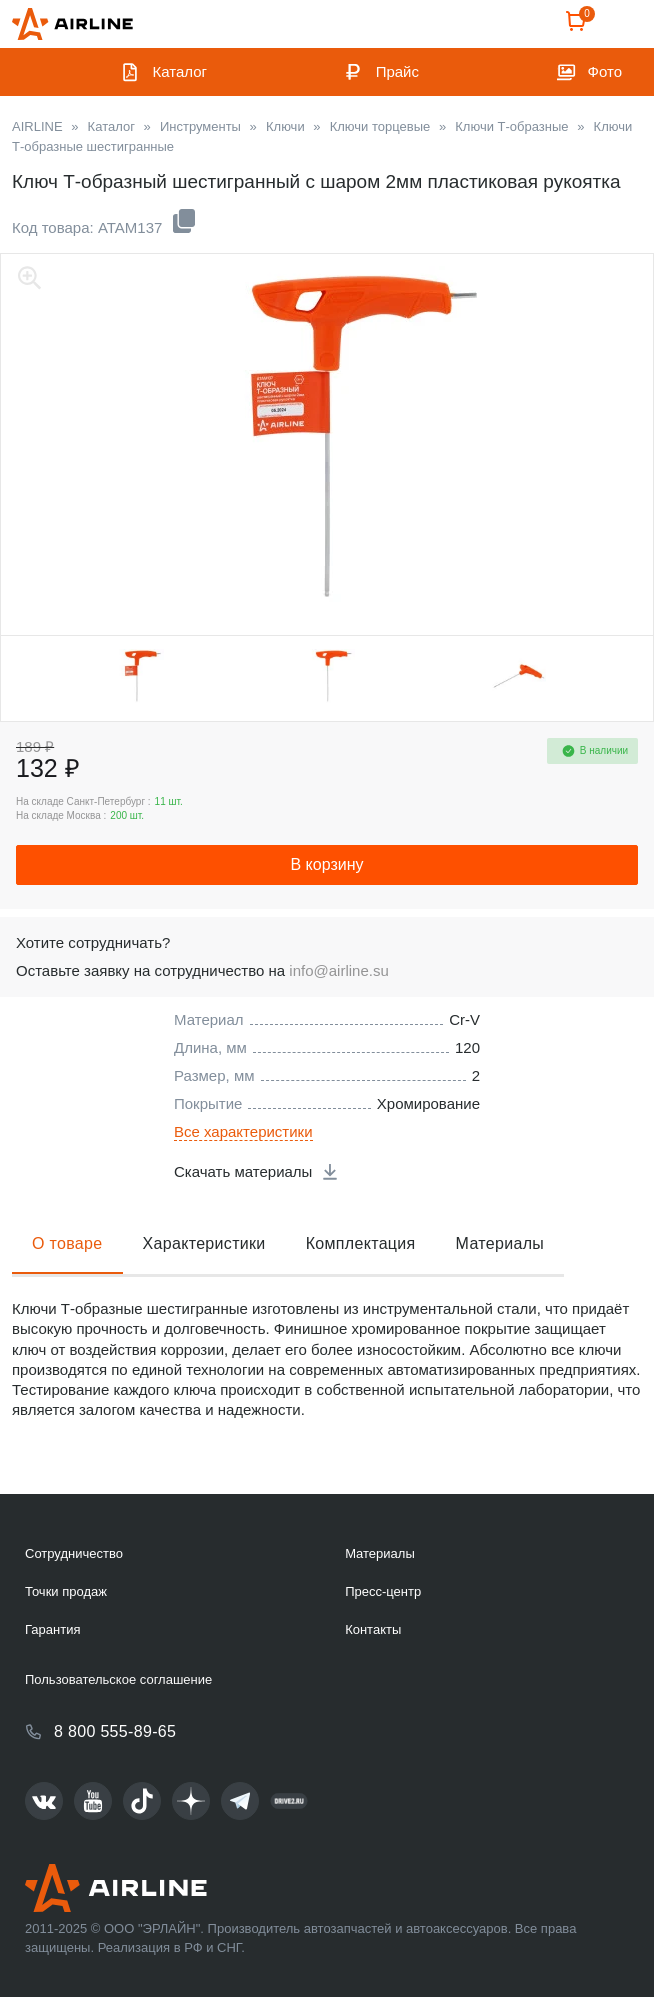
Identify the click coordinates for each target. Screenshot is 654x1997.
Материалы (500, 1243)
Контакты (373, 1629)
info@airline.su (338, 970)
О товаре (67, 1243)
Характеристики (204, 1243)
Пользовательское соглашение (118, 1679)
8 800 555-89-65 (115, 1731)
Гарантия (52, 1629)
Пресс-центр (383, 1591)
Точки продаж (66, 1591)
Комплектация (361, 1243)
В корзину (326, 864)
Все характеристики (243, 1131)
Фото (605, 71)
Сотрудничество (74, 1553)
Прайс (397, 71)
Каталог (180, 71)
